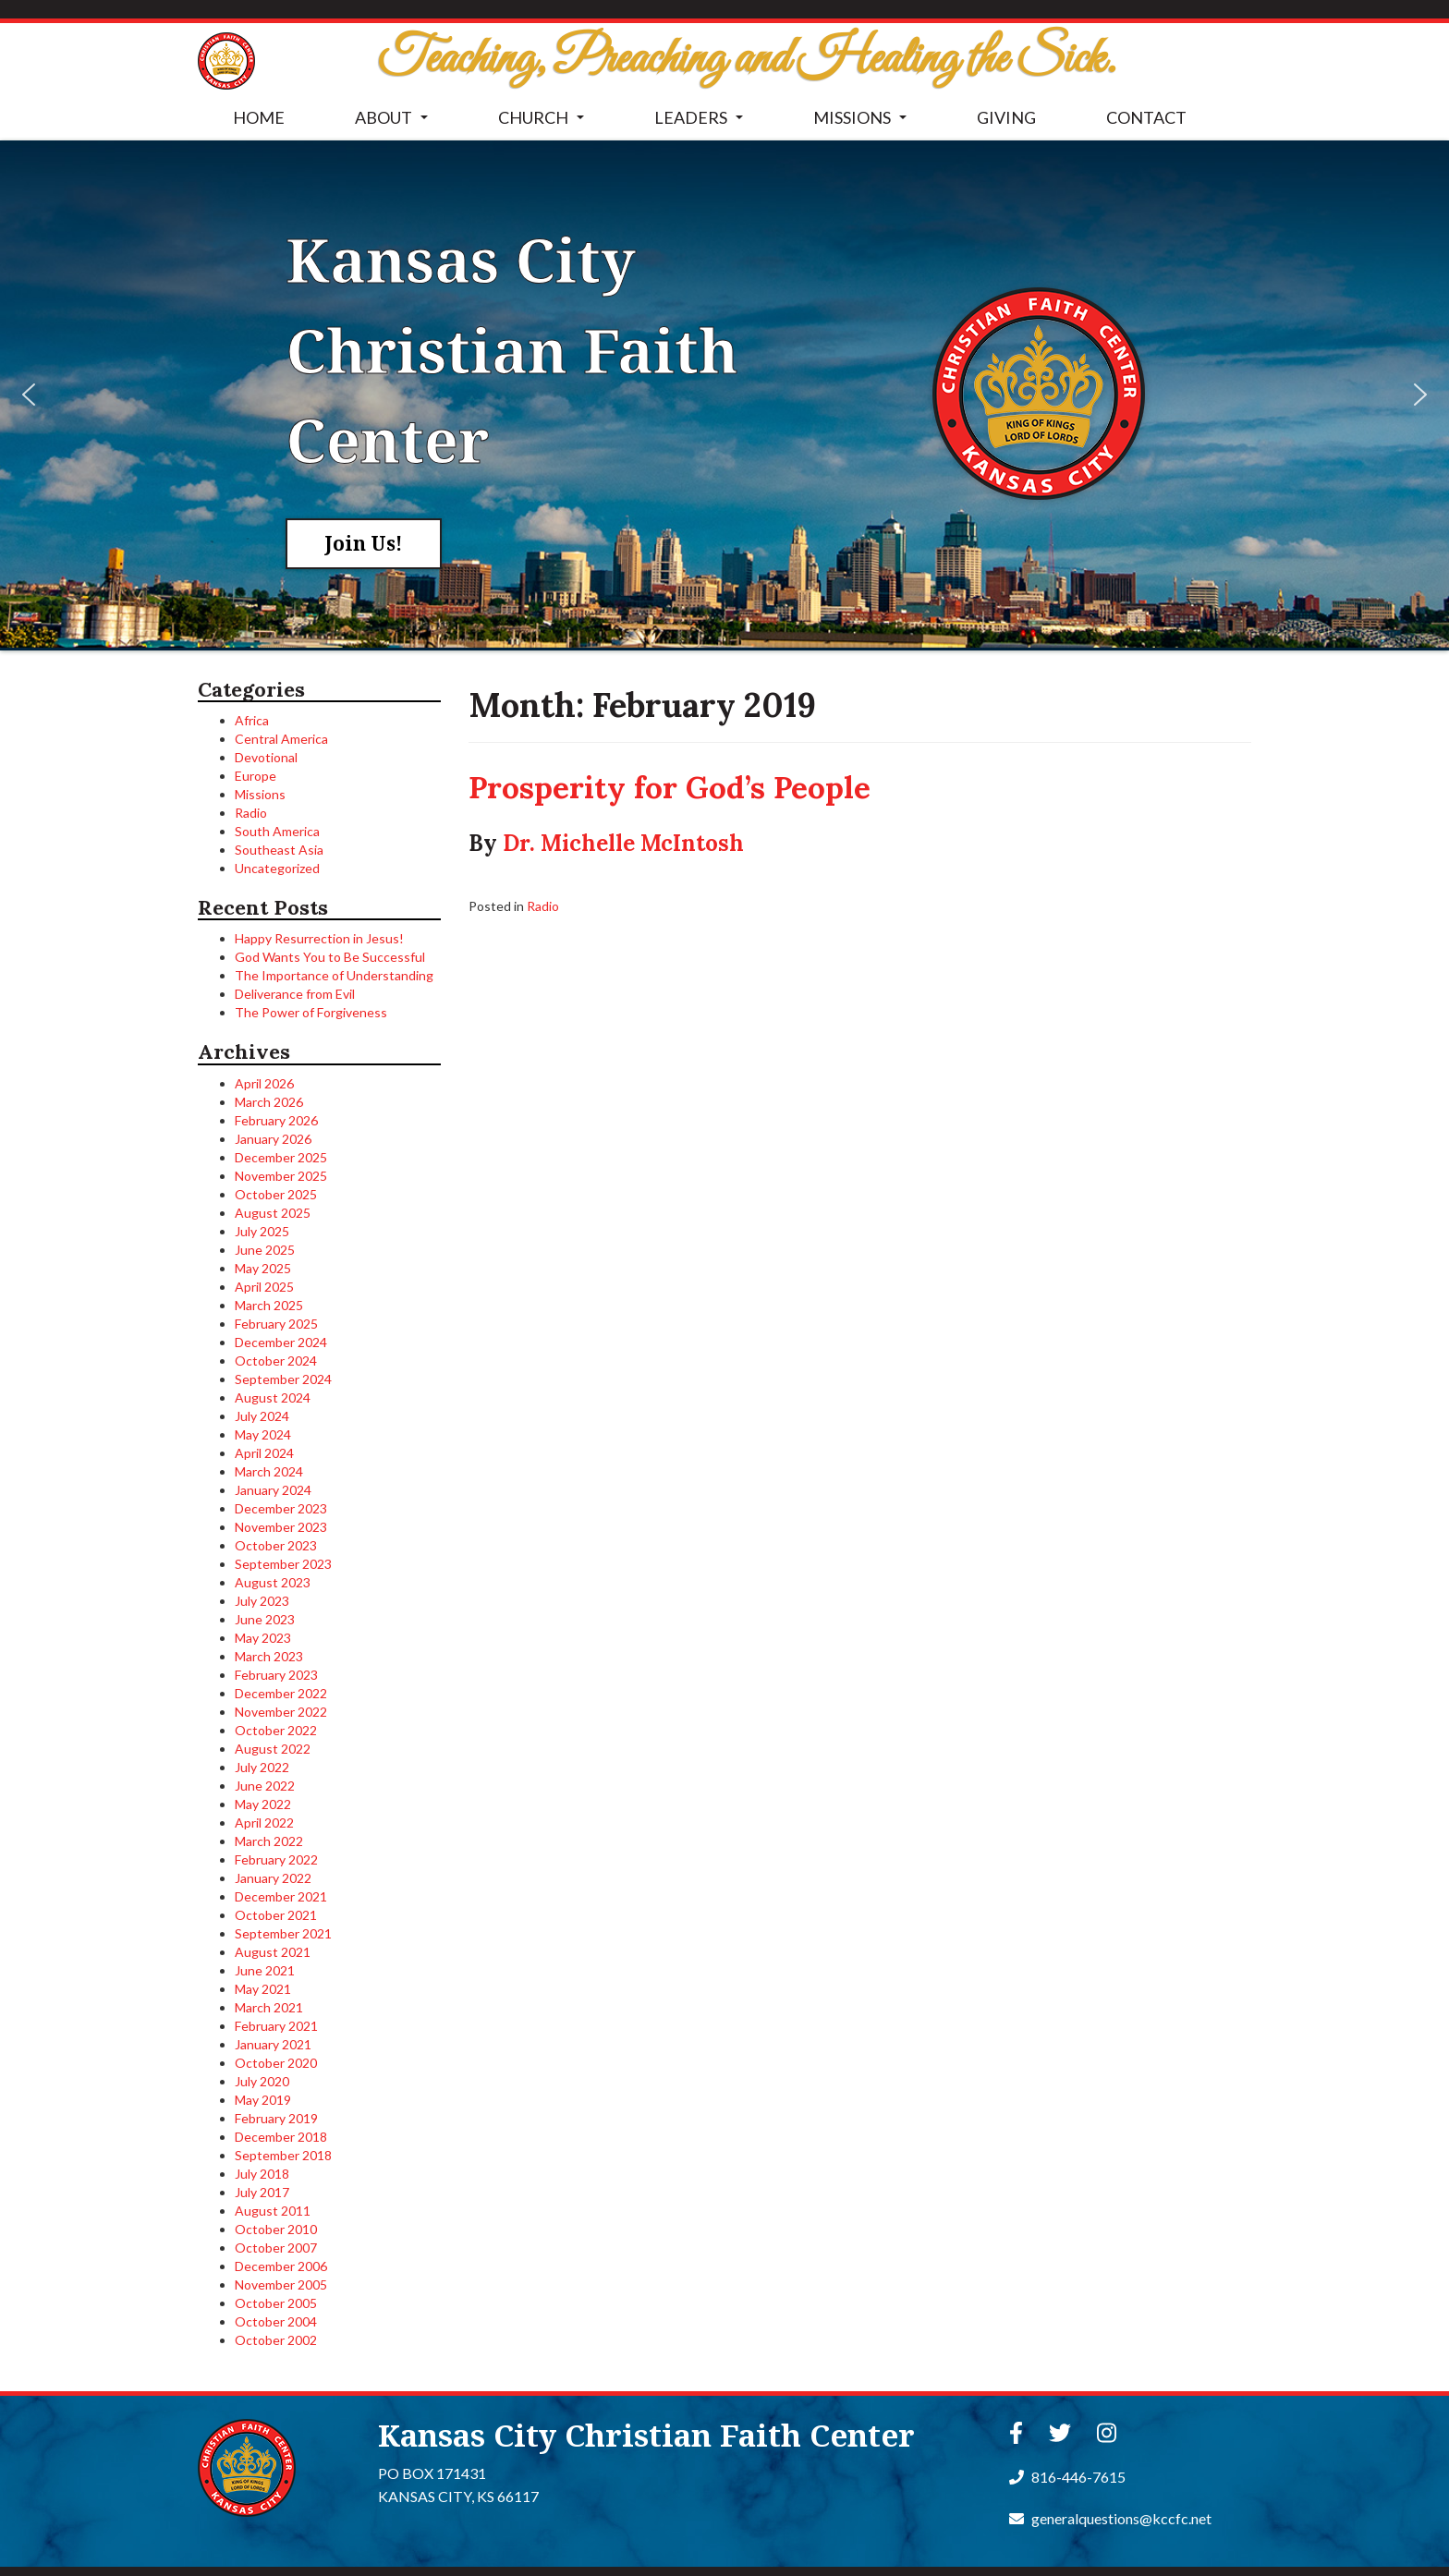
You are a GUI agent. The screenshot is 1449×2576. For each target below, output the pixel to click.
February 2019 (276, 2118)
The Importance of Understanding (334, 975)
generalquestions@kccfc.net (1110, 2518)
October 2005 (276, 2303)
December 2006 (281, 2266)
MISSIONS (863, 123)
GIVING (1006, 117)
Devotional (266, 757)
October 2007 (276, 2247)
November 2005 (281, 2284)
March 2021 (269, 2007)
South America (277, 831)
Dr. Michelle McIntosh (623, 843)
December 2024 (281, 1342)
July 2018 (262, 2173)
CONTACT (1146, 117)
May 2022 (263, 1804)
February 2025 (276, 1323)
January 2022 (273, 1878)
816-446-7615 (1067, 2476)
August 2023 (272, 1582)
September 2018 (283, 2155)
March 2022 (269, 1841)
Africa (252, 720)
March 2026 (269, 1102)
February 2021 (276, 2026)
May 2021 (263, 1989)
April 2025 (264, 1286)
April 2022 (264, 1822)
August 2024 (272, 1397)
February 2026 (276, 1120)
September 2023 (283, 1564)
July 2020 (262, 2081)
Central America (281, 739)
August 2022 (272, 1748)
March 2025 (269, 1305)
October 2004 (276, 2321)
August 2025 (272, 1213)
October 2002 (276, 2340)
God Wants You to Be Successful (330, 957)
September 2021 (283, 1933)
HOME (259, 117)
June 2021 (265, 1970)
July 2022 (262, 1767)
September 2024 (283, 1379)
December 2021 (281, 1896)
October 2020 (276, 2063)
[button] (28, 394)
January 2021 (273, 2044)
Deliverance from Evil (295, 994)
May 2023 (263, 1638)
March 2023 (269, 1656)
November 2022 (281, 1711)
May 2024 (263, 1434)
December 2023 (281, 1508)
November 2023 (281, 1527)
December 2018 (281, 2137)
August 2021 (272, 1952)
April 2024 (264, 1453)
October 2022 (276, 1730)
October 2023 (276, 1545)
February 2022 (276, 1859)
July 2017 (262, 2192)
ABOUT (395, 123)
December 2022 (281, 1693)
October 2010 (276, 2229)
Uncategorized (277, 868)
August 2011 (272, 2210)
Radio (251, 812)
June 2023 (265, 1619)
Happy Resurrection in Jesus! (319, 938)
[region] (724, 394)
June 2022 (265, 1785)
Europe (255, 776)
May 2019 (263, 2100)
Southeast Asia (279, 849)
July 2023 (262, 1601)
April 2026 (264, 1083)
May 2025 (263, 1268)
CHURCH (544, 123)
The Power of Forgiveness (311, 1012)
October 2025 (276, 1194)
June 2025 (265, 1250)
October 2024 (276, 1360)
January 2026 (273, 1139)
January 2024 (273, 1490)
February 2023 (276, 1675)
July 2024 (262, 1416)
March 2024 (269, 1471)
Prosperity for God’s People (670, 787)
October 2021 (276, 1915)
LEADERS (702, 123)
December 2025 (281, 1157)
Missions (260, 794)
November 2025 (281, 1176)
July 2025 (262, 1231)
